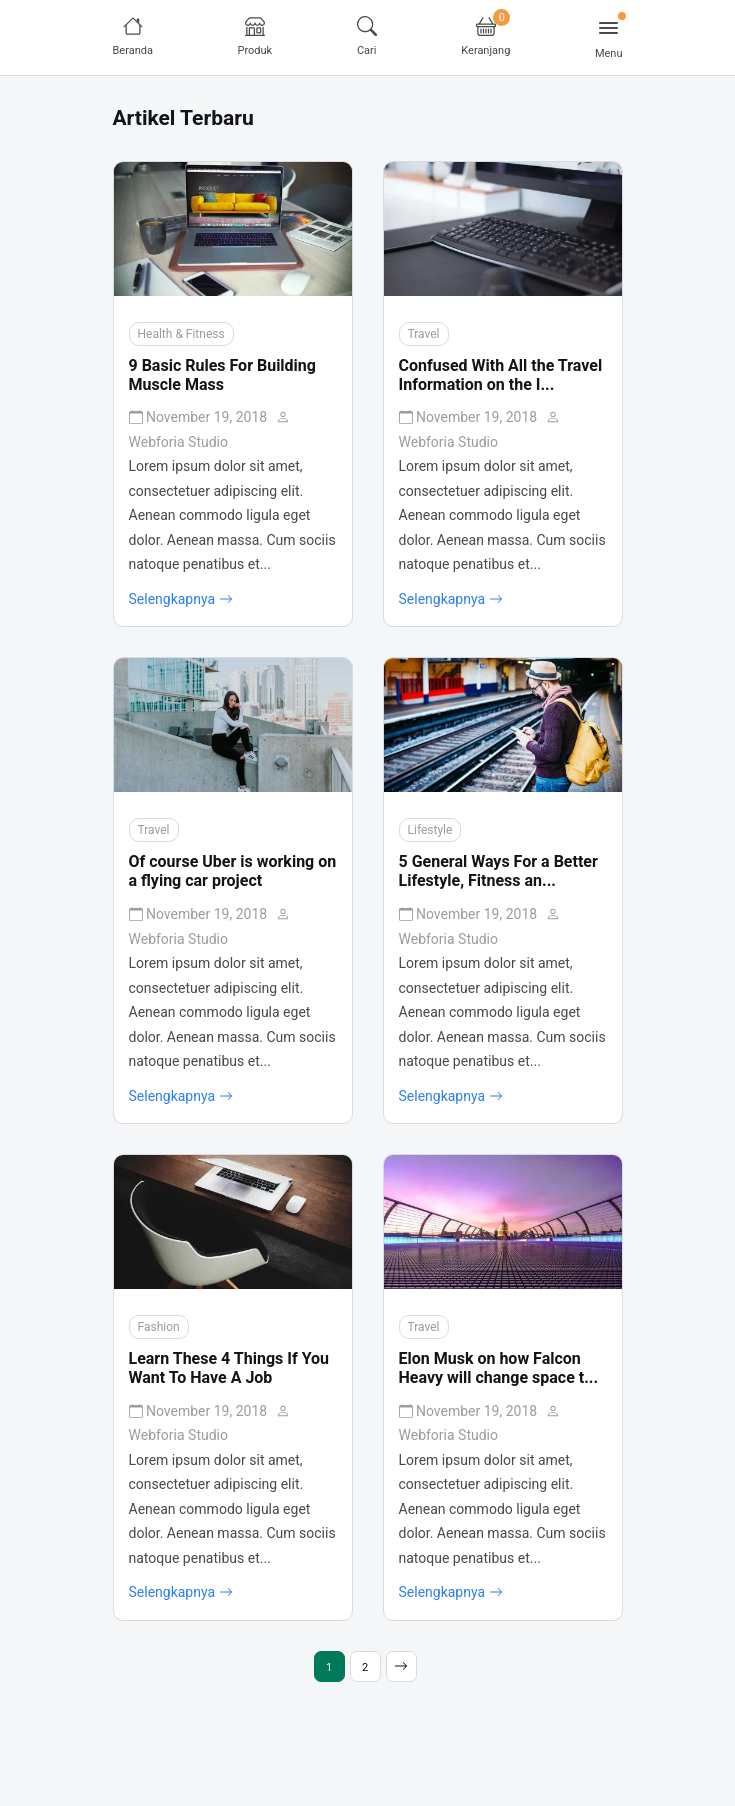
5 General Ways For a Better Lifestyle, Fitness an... (498, 871)
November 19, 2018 (200, 417)
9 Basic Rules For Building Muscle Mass (222, 375)
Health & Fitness (181, 334)
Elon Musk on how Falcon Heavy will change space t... (499, 1368)
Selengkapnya (181, 600)
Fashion (159, 1327)
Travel (424, 334)
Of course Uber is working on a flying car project (233, 871)
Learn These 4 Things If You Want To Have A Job (229, 1368)
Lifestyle (430, 830)
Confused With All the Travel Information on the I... (501, 375)
